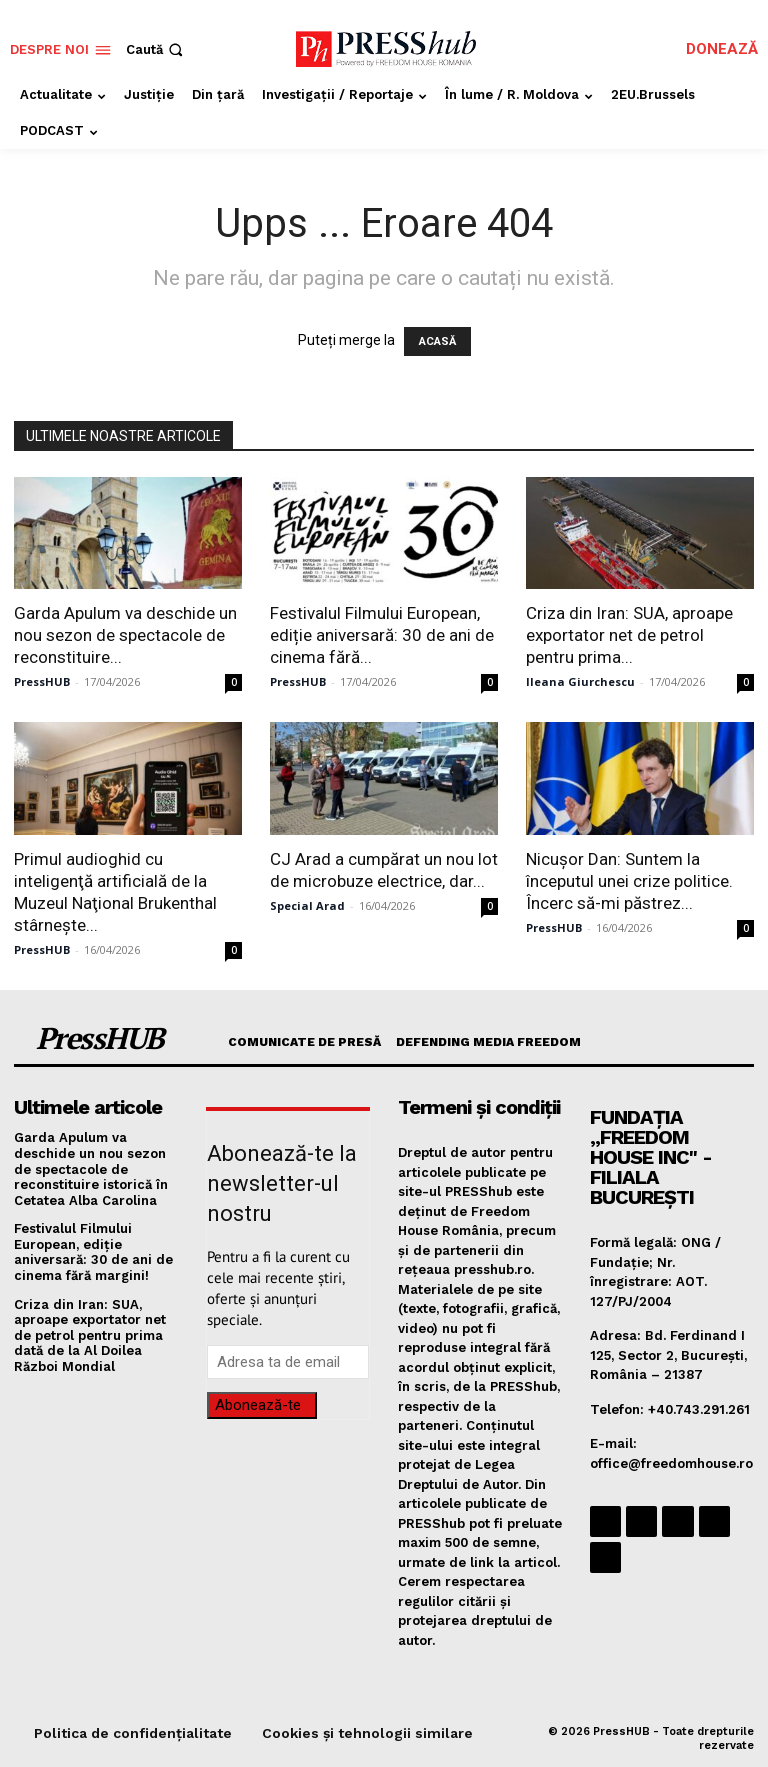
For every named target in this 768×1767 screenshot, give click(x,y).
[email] (288, 1362)
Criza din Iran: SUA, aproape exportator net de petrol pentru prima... (629, 635)
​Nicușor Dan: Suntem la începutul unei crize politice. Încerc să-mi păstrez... (629, 881)
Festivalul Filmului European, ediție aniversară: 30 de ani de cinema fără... (382, 635)
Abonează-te (258, 1405)
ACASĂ (437, 341)
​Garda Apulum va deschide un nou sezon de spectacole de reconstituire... (125, 635)
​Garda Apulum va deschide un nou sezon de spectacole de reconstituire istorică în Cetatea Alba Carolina (91, 1168)
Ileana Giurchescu (580, 681)
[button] (156, 49)
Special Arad (307, 905)
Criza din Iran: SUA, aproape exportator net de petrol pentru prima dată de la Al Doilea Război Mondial (90, 1335)
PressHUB (42, 681)
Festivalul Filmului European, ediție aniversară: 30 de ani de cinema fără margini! (93, 1252)
